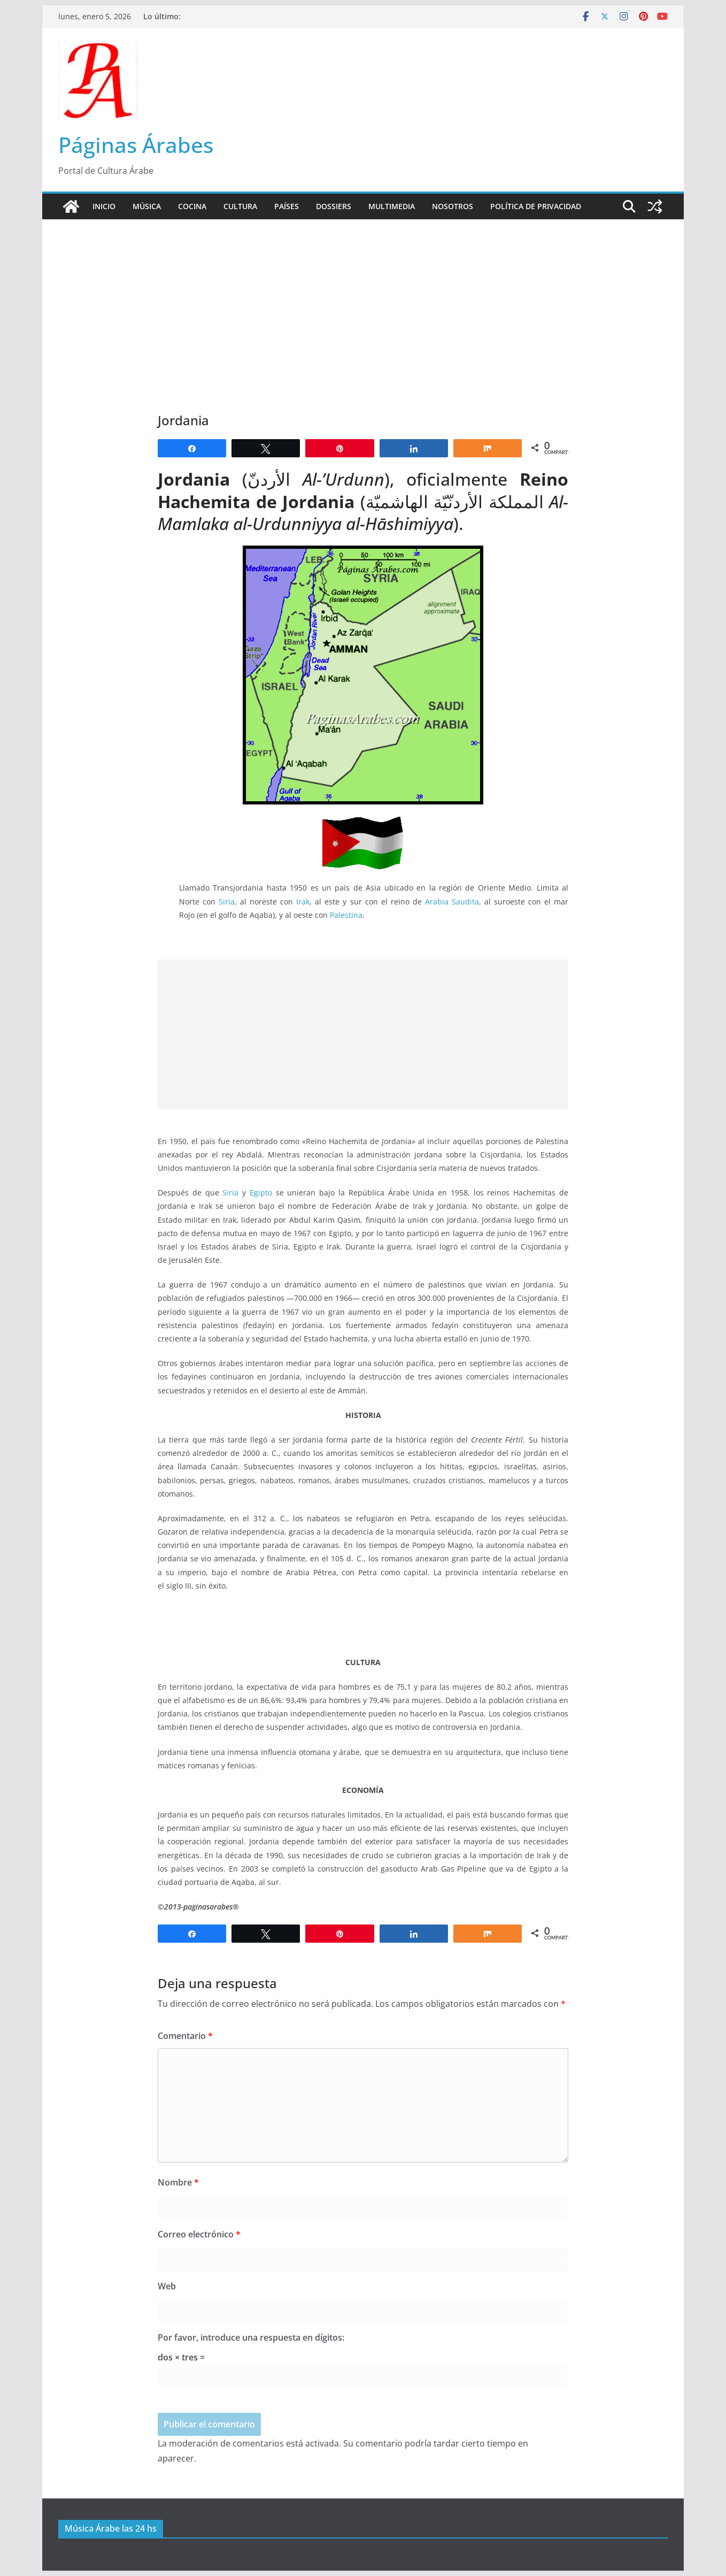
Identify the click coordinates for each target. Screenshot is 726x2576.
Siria (227, 901)
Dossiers (333, 206)
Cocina (192, 206)
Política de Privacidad (535, 206)
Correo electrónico (199, 2234)
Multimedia (391, 206)
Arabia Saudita (452, 901)
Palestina (346, 915)
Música (147, 206)
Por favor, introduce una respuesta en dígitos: (251, 2337)
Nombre (178, 2182)
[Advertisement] (363, 299)
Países (286, 206)
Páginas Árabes (135, 144)
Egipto (261, 1192)
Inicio (103, 206)
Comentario (185, 2036)
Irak (303, 901)
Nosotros (452, 206)
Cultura (240, 206)
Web (167, 2286)
